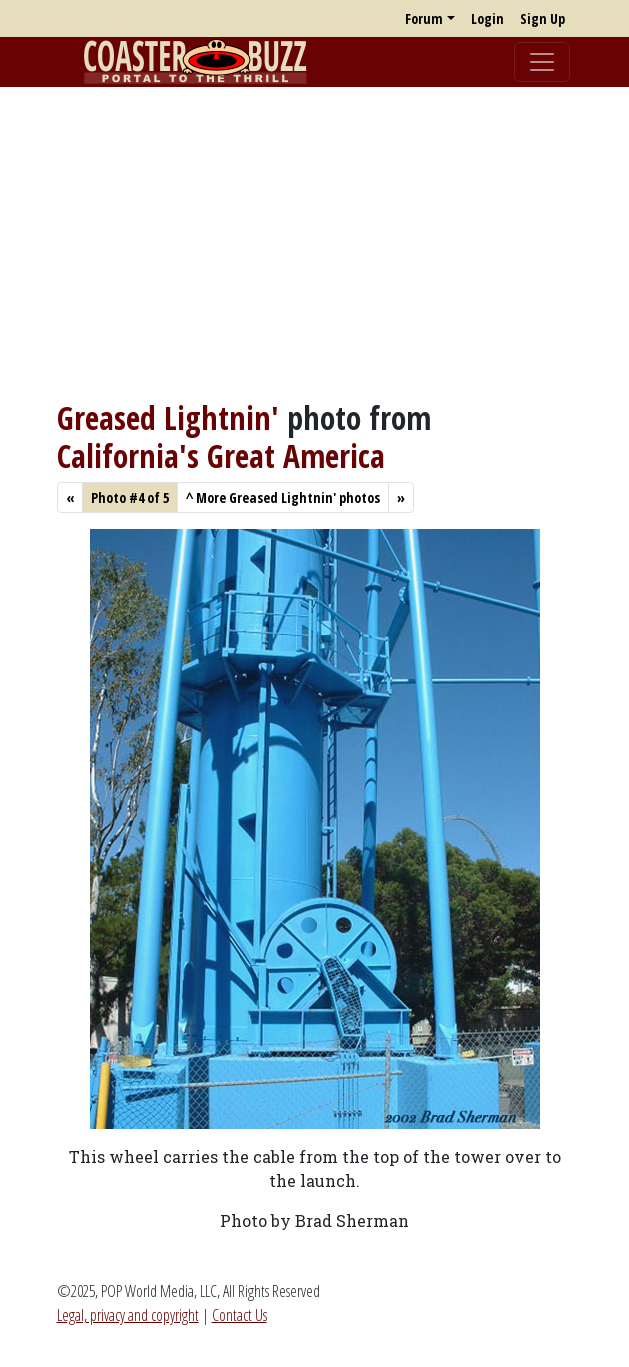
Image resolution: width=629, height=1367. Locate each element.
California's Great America (221, 455)
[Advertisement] (314, 243)
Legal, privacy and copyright (128, 1315)
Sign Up (542, 18)
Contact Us (239, 1315)
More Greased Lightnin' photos (283, 497)
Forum (424, 18)
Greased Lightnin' (168, 417)
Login (487, 18)
